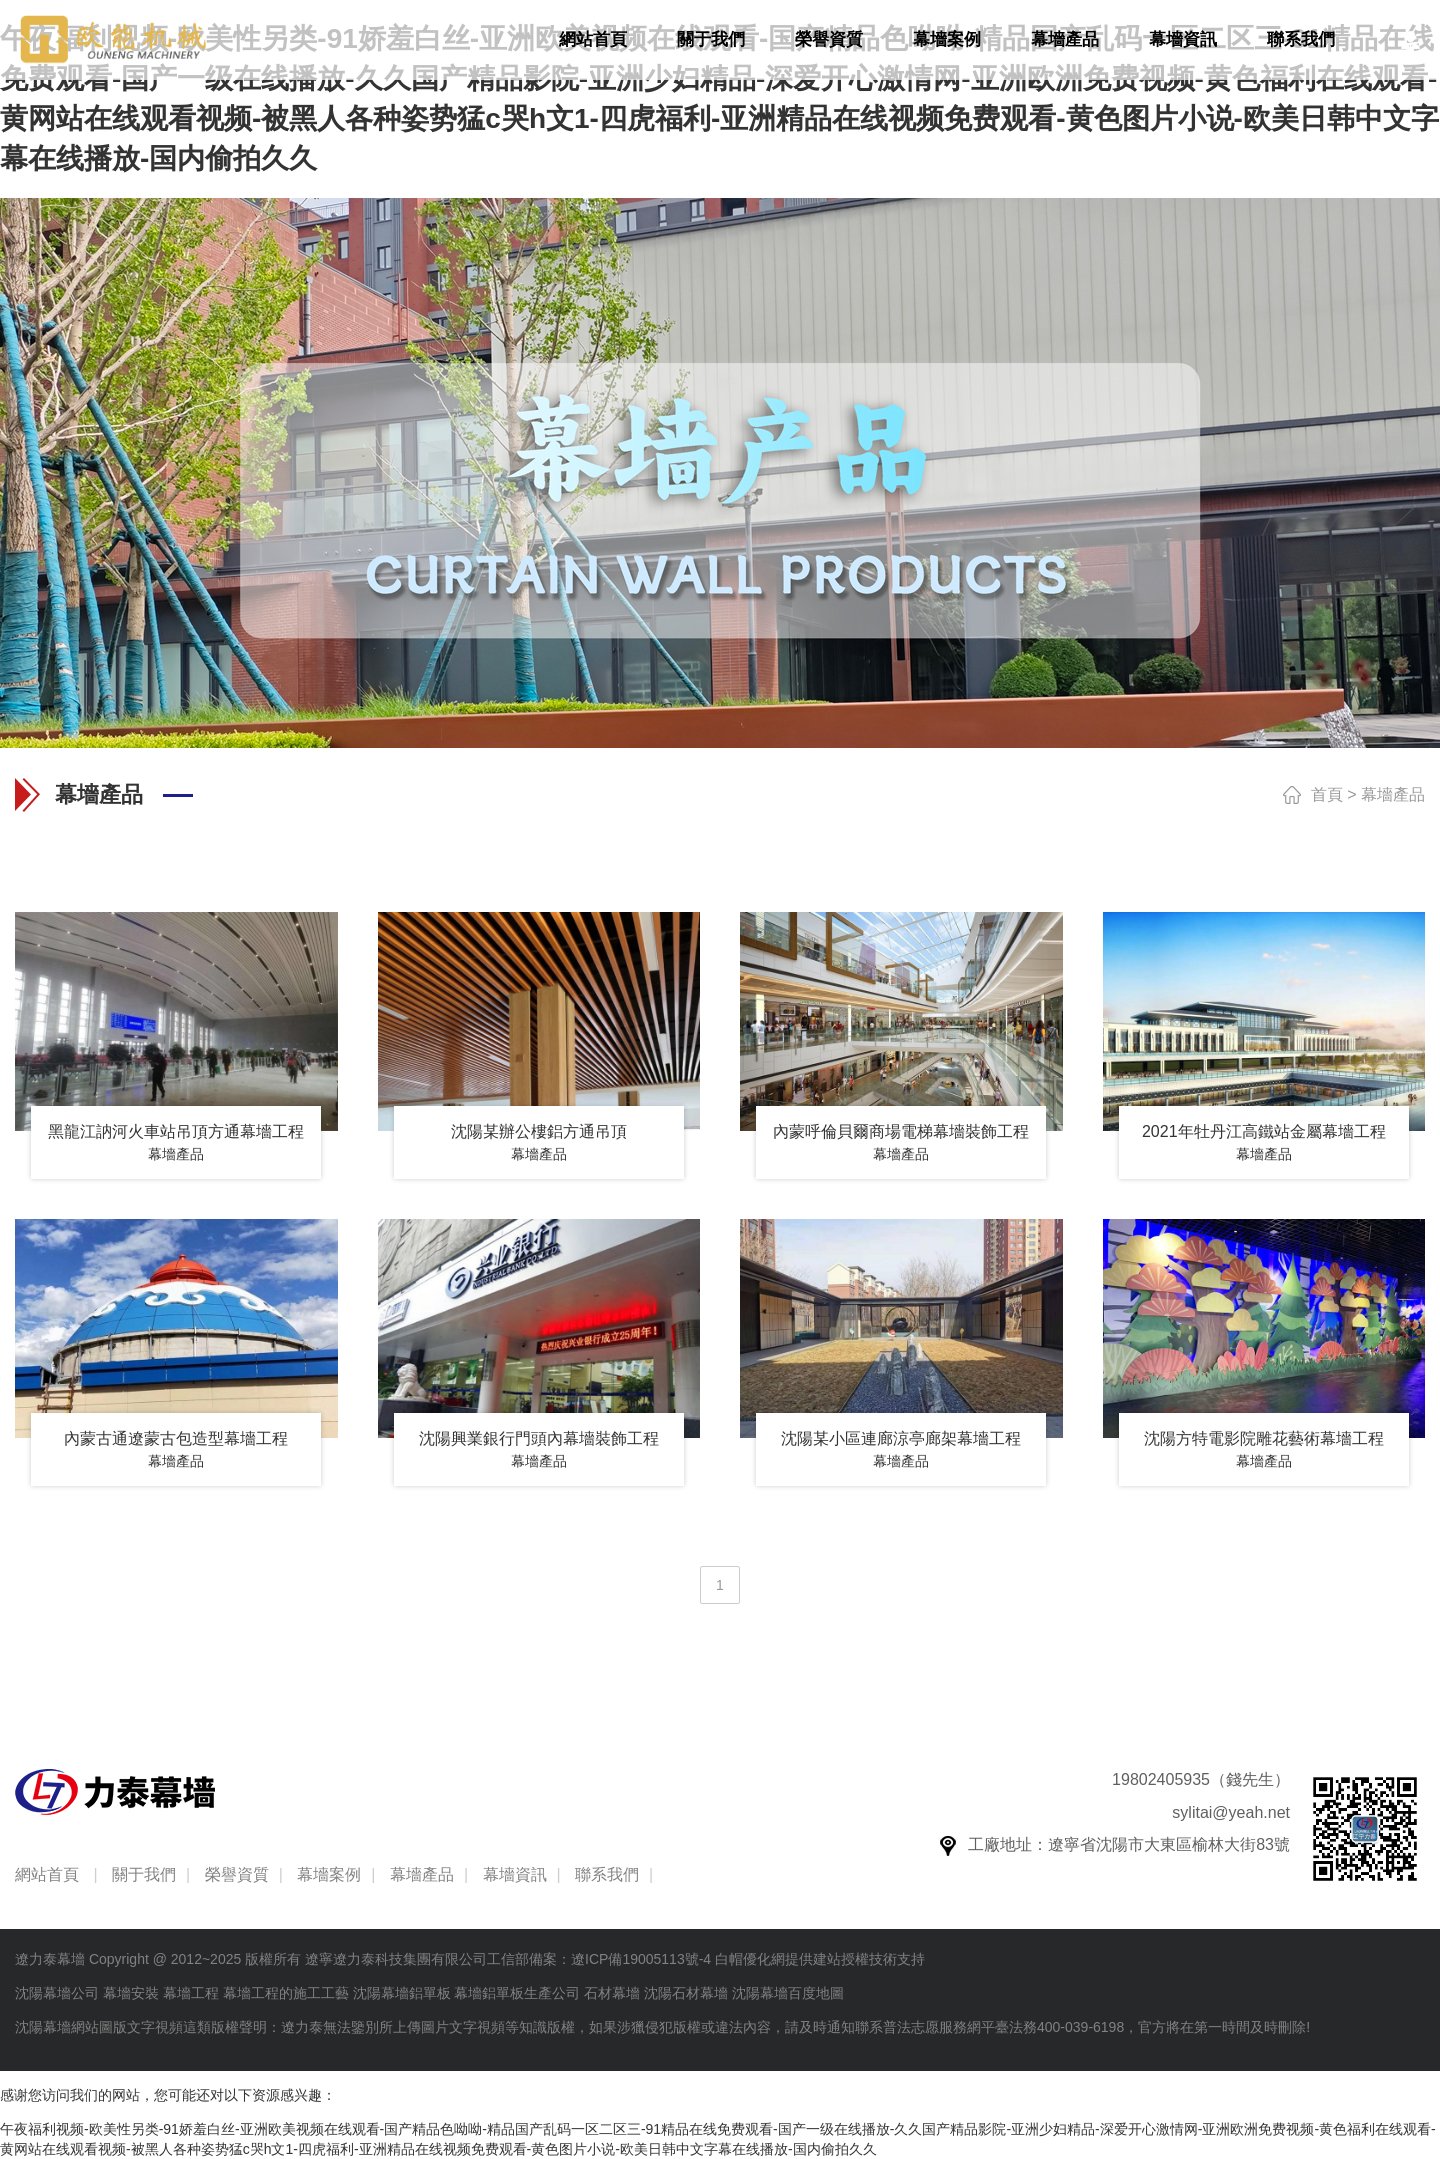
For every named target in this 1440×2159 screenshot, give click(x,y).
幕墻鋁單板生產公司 (517, 1993)
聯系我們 (1301, 39)
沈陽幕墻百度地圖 (788, 1993)
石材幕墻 (612, 1993)
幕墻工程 (191, 1993)
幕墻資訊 (1183, 39)
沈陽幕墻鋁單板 (402, 1993)
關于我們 (711, 39)
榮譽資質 (829, 39)
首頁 (1327, 794)
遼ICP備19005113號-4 (641, 1959)
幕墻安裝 (131, 1993)
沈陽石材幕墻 (686, 1993)
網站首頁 (593, 39)
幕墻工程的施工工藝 (286, 1993)
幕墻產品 (1065, 39)
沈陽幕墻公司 (57, 1993)
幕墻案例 (947, 39)
